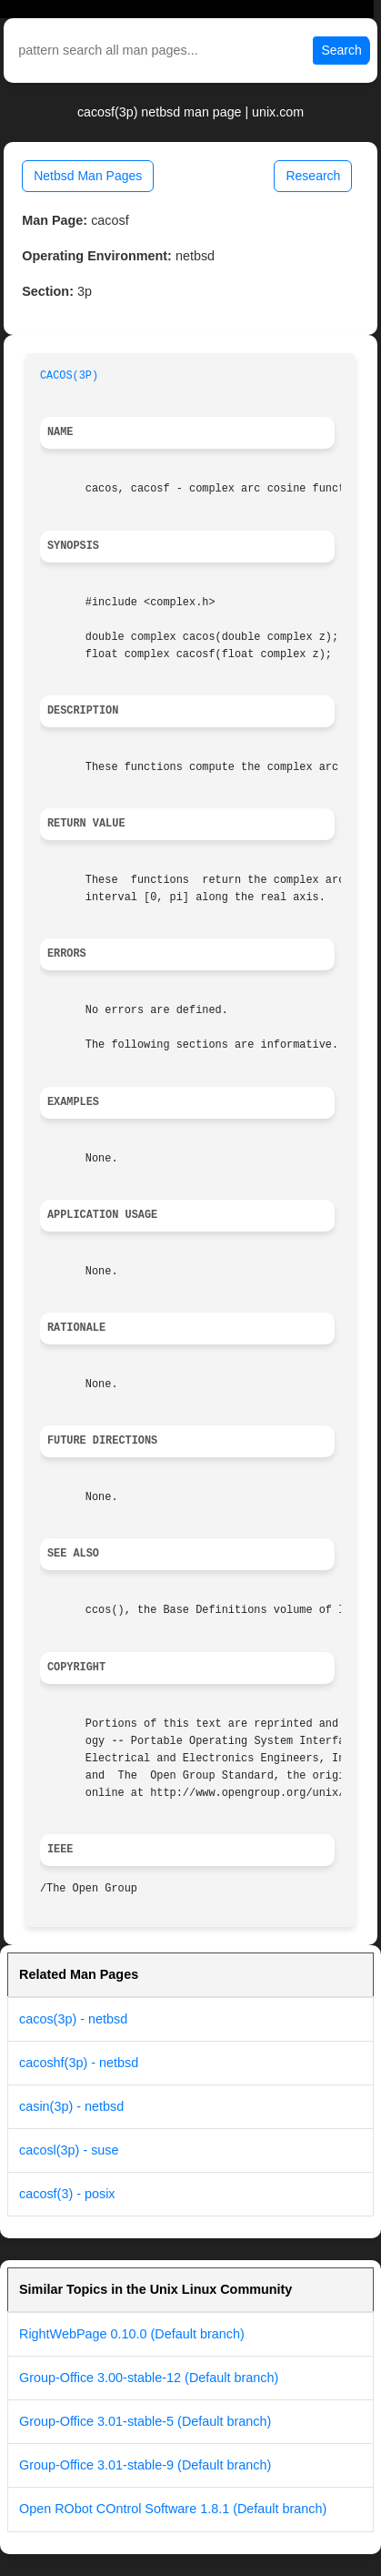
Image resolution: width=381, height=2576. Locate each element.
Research (313, 175)
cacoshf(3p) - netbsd (78, 2062)
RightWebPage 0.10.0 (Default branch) (132, 2334)
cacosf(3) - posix (67, 2193)
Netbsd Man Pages (88, 175)
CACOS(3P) (69, 376)
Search (341, 50)
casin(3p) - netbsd (71, 2106)
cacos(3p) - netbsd (73, 2019)
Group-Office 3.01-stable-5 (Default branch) (145, 2421)
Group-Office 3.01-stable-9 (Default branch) (145, 2465)
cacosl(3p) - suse (69, 2150)
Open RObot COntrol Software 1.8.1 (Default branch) (172, 2508)
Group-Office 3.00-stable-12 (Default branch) (148, 2377)
